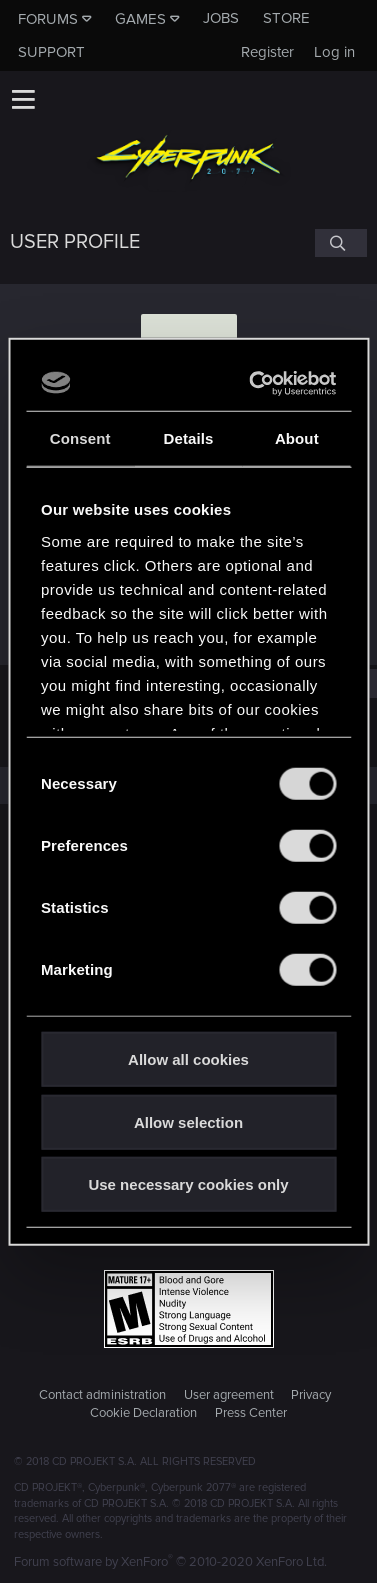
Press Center (251, 1413)
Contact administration (102, 1395)
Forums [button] (48, 19)
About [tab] (297, 438)
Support (51, 52)
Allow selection (188, 1121)
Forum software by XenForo (170, 1562)
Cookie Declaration (143, 1413)
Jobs (221, 18)
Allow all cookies (188, 1059)
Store (286, 18)
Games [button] (140, 19)
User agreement (229, 1395)
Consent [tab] (80, 438)
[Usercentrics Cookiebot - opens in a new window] (256, 383)
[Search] (341, 243)
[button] (23, 99)
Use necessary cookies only (188, 1184)
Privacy (311, 1395)
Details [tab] (189, 438)
